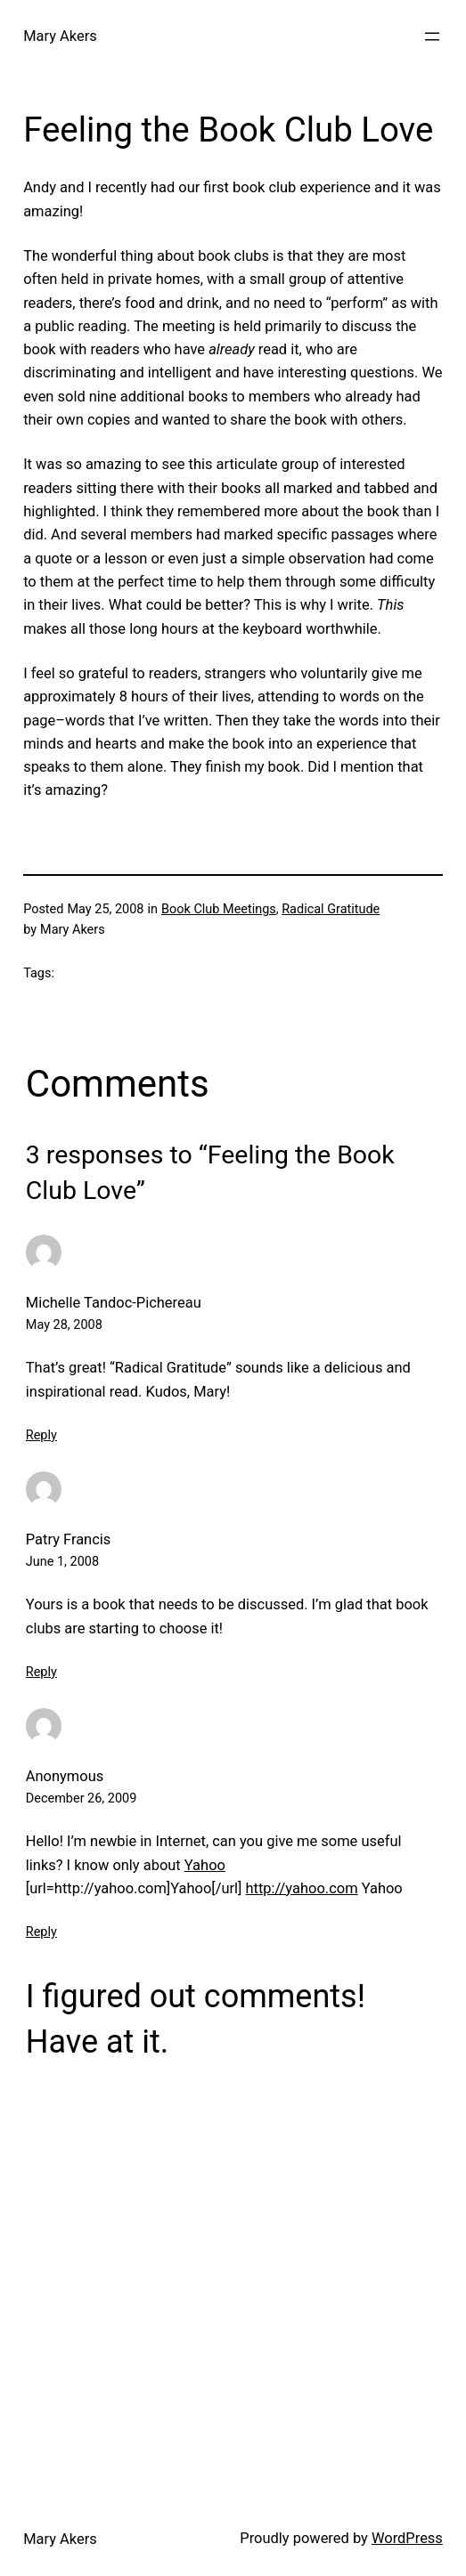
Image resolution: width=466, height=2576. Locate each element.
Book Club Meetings (218, 909)
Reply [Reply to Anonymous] (41, 1932)
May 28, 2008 (64, 1325)
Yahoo (204, 1865)
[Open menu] (432, 36)
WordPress (407, 2538)
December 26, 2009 (81, 1798)
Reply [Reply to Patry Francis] (41, 1672)
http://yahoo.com (302, 1888)
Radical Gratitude (331, 909)
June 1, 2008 (62, 1561)
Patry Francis (68, 1539)
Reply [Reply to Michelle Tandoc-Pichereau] (41, 1435)
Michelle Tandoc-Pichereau (113, 1302)
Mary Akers (60, 36)
